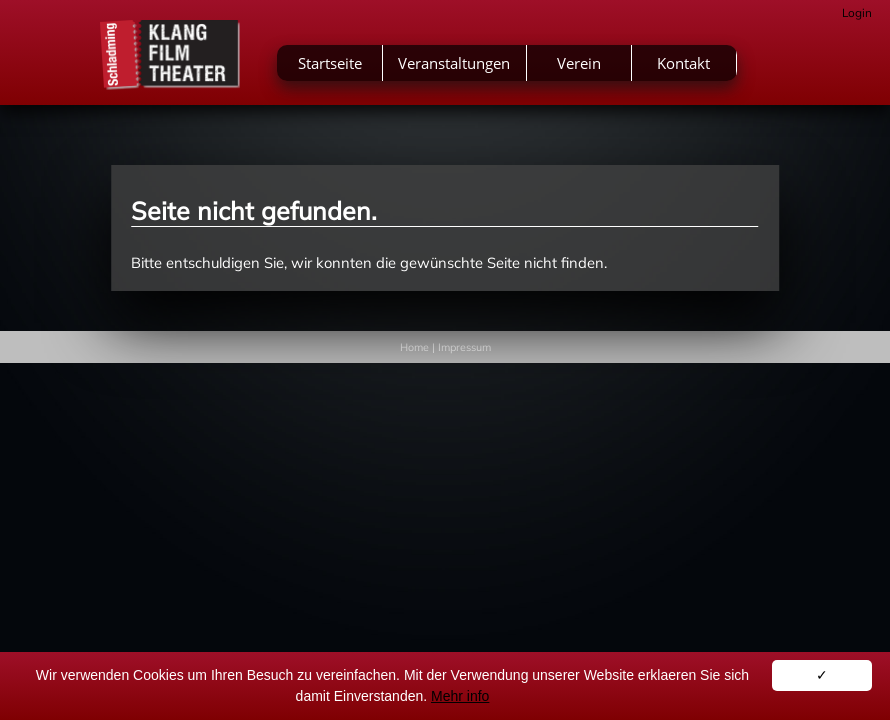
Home (414, 347)
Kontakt (683, 63)
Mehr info (460, 696)
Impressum (464, 347)
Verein (579, 63)
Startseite (330, 63)
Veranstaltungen (454, 63)
